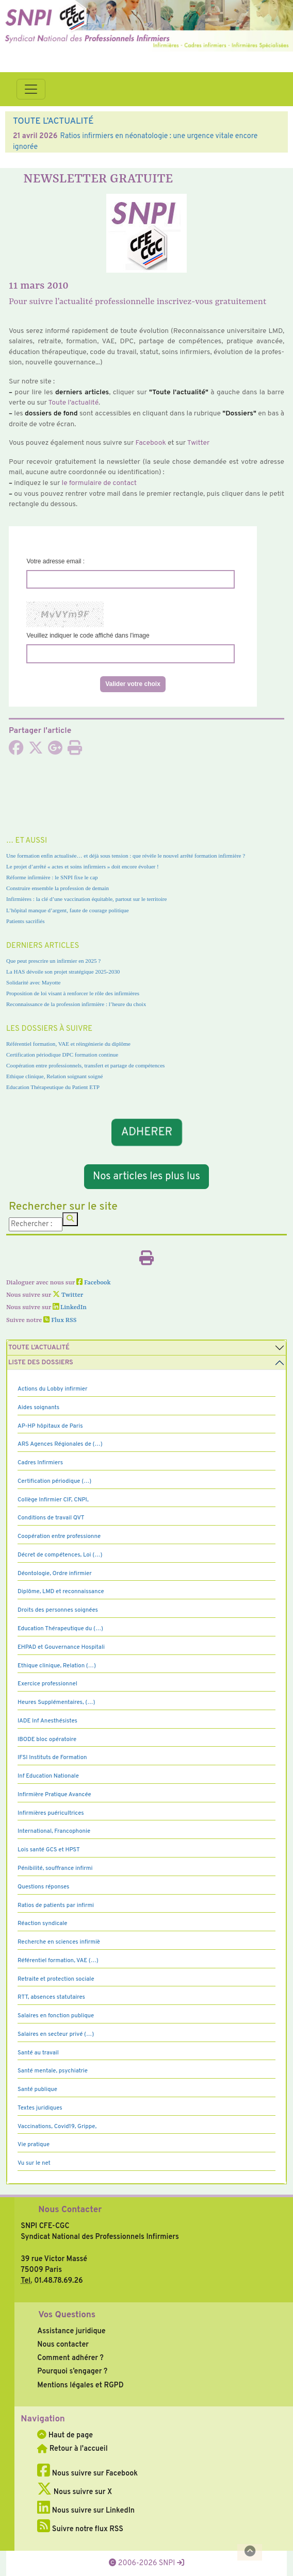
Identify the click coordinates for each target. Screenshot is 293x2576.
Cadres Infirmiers (40, 1462)
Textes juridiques (40, 2108)
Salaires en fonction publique (56, 2015)
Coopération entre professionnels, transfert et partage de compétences (85, 1065)
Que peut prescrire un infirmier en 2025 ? (53, 961)
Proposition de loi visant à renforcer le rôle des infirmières (72, 993)
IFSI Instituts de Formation (52, 1757)
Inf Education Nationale (48, 1776)
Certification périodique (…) (54, 1481)
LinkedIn (70, 1307)
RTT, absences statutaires (51, 1997)
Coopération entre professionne (59, 1536)
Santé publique (37, 2089)
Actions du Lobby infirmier (53, 1389)
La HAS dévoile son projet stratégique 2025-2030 (63, 971)
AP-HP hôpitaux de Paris (50, 1426)
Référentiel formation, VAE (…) (58, 1960)
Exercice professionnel (47, 1683)
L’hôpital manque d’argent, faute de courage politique (67, 910)
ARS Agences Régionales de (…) (60, 1444)
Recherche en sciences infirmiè (59, 1942)
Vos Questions (66, 2315)
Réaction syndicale (43, 1923)
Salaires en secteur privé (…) (56, 2034)
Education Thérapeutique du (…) (60, 1628)
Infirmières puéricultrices (51, 1813)
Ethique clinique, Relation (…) (57, 1665)
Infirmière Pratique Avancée (54, 1794)
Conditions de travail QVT (51, 1517)
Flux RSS (59, 1320)
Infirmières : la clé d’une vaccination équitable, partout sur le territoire (86, 899)
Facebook (151, 443)
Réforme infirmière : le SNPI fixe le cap (52, 877)
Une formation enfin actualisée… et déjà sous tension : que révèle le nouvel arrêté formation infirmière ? (125, 855)
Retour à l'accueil (72, 2448)
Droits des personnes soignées (58, 1610)
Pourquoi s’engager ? (72, 2371)
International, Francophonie (54, 1831)
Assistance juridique (71, 2331)
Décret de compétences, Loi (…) (60, 1555)
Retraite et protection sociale (56, 1979)
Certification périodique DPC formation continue (62, 1054)
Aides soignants (38, 1407)
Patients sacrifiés (25, 921)
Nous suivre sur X (74, 2492)
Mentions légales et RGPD (80, 2385)
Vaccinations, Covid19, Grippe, (57, 2126)
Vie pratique (34, 2144)
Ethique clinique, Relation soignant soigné (54, 1076)
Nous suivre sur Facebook (87, 2473)
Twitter (198, 443)
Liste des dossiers (40, 1363)
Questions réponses (43, 1887)
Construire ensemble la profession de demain (57, 888)
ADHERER (146, 1132)
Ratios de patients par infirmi (56, 1905)
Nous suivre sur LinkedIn (86, 2510)
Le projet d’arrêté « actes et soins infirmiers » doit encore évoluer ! (82, 866)
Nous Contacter (70, 2210)
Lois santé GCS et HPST (49, 1849)
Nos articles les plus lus (146, 1176)
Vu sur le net (34, 2163)
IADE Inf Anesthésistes (47, 1721)
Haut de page (65, 2435)
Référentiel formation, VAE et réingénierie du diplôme (68, 1044)
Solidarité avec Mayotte (33, 982)
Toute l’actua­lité (73, 402)
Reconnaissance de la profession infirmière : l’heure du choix (76, 1004)
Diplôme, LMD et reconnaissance (61, 1591)
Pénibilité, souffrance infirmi (55, 1868)
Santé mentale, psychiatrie (53, 2071)
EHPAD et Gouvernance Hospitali (61, 1647)
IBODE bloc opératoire (47, 1739)
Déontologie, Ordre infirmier (55, 1573)
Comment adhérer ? (70, 2358)
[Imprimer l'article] (75, 751)
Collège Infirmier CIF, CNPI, (53, 1499)
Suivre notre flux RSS (80, 2529)
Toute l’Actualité (39, 1348)
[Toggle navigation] (31, 89)
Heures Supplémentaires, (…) (56, 1702)
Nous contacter (63, 2344)
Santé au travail (38, 2052)
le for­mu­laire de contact (99, 483)
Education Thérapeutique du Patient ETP (53, 1087)
